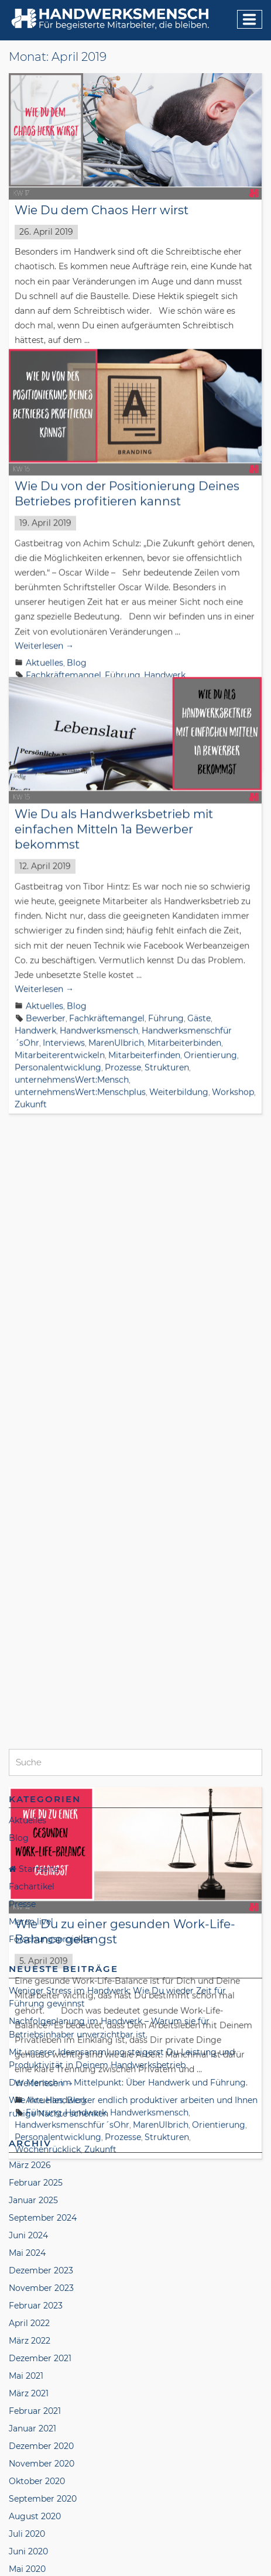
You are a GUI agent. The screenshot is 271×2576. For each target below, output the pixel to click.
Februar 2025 (36, 1729)
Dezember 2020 (41, 1993)
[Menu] (249, 19)
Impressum (36, 2553)
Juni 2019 (27, 2274)
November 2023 (41, 1835)
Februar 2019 (35, 2344)
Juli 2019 (26, 2256)
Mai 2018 (26, 2502)
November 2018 (41, 2397)
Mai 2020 (27, 2116)
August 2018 (34, 2449)
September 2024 (43, 1764)
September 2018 (42, 2432)
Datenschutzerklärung (118, 2553)
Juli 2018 (26, 2467)
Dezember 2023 (41, 1817)
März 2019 (29, 2326)
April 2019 (29, 2309)
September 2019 (42, 2221)
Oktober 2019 (36, 2203)
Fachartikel (31, 1433)
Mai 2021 (26, 1923)
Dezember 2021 (40, 1905)
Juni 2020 (28, 2098)
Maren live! (31, 1468)
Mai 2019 (26, 2291)
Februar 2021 (35, 1958)
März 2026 (30, 1712)
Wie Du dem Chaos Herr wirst (101, 210)
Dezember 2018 (40, 2379)
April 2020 (29, 2133)
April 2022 (29, 1870)
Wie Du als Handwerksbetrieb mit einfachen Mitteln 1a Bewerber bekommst (114, 808)
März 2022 (29, 1887)
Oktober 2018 (36, 2414)
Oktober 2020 (37, 2028)
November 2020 (41, 2010)
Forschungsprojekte (50, 1486)
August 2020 (35, 2063)
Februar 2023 (36, 1852)
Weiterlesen (44, 635)
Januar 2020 (34, 2151)
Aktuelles (44, 652)
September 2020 (43, 2045)
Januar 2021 (32, 1975)
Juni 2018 (27, 2484)
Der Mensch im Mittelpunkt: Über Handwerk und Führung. (128, 1629)
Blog (77, 652)
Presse (22, 1451)
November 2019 (41, 2186)
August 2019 (34, 2239)
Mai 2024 (27, 1800)
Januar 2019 (33, 2362)
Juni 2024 (28, 1782)
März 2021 (29, 1940)
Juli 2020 (27, 2081)
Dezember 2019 (40, 2168)
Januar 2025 (33, 1747)
